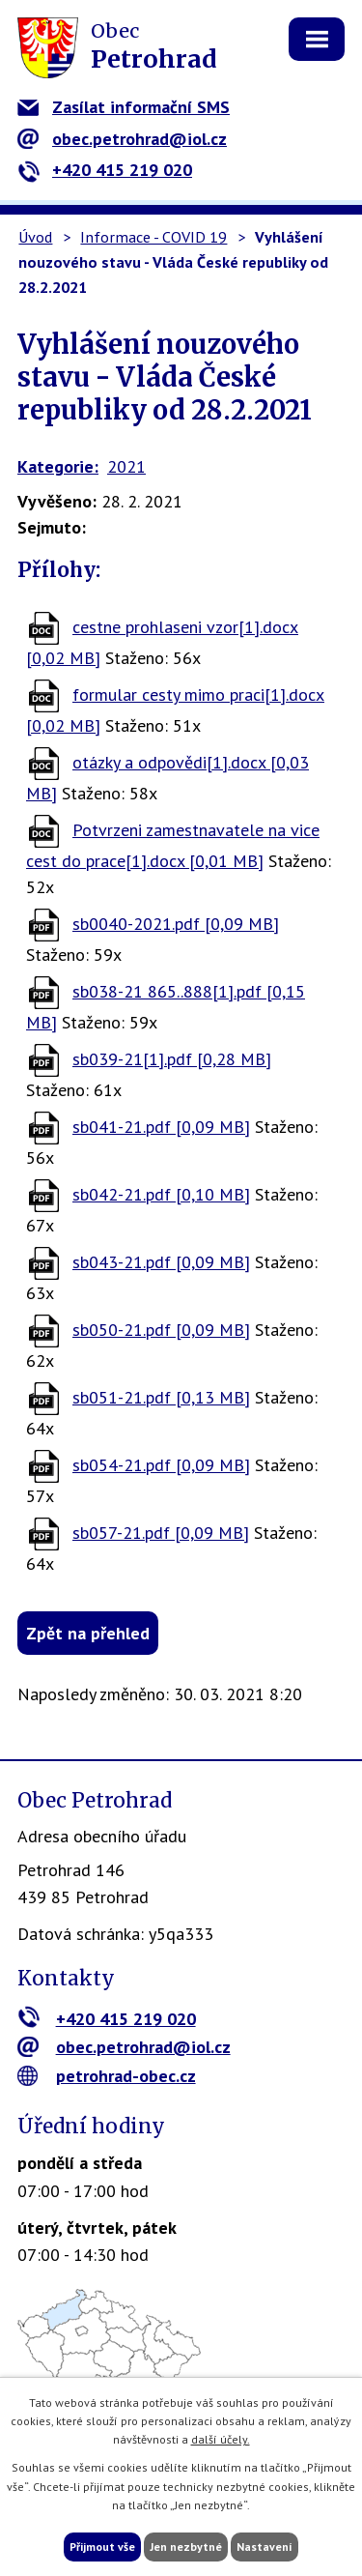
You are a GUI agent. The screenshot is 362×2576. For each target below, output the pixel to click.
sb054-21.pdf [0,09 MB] (161, 1465)
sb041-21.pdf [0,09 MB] (161, 1126)
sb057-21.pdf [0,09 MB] (160, 1532)
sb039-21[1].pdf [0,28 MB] (171, 1059)
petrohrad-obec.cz (106, 2076)
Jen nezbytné (186, 2546)
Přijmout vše (102, 2546)
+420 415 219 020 (104, 170)
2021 (126, 466)
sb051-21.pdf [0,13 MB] (161, 1397)
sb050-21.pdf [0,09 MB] (161, 1329)
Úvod (35, 236)
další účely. (220, 2439)
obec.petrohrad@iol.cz (122, 139)
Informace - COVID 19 (153, 236)
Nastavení (264, 2546)
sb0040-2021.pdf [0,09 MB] (175, 923)
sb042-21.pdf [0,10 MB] (161, 1194)
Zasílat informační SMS (123, 107)
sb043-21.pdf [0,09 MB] (161, 1262)
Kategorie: (57, 466)
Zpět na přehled (88, 1633)
